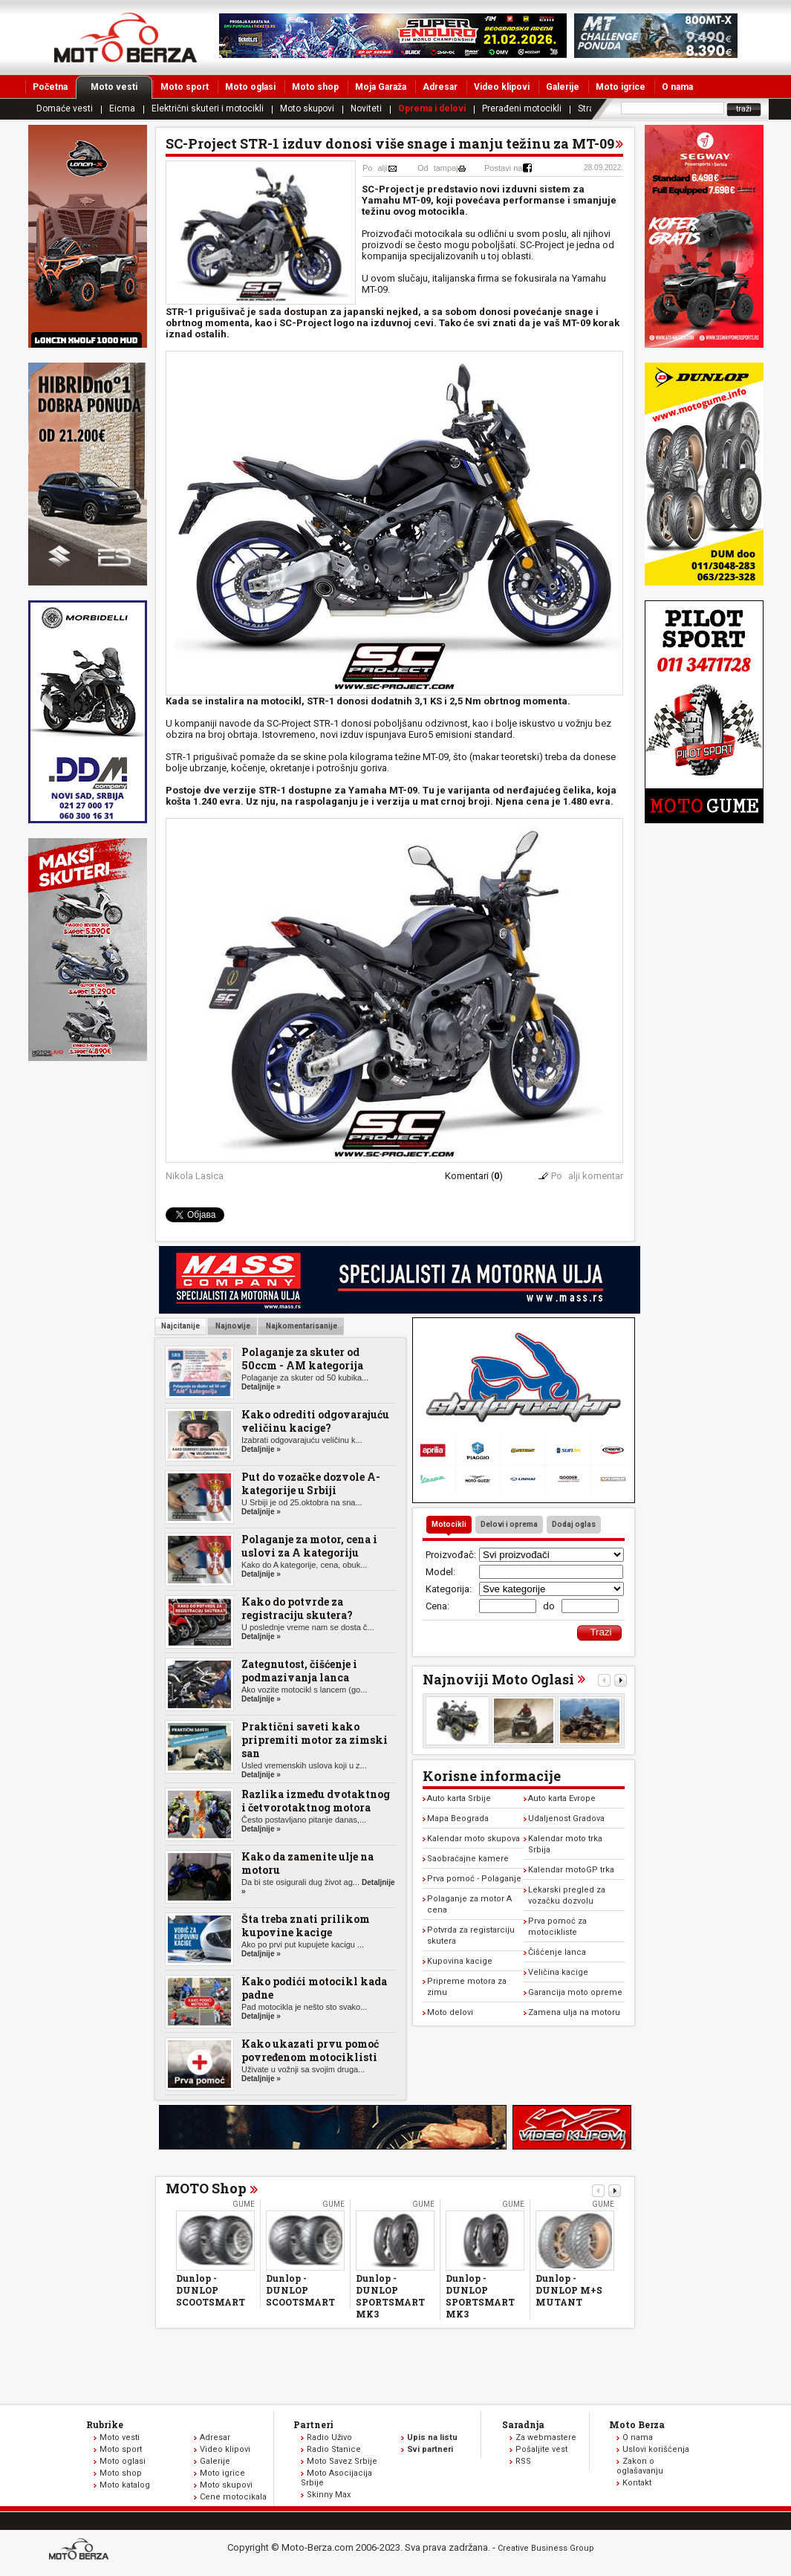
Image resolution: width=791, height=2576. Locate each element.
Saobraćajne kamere (468, 1858)
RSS (523, 2461)
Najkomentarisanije (301, 1326)
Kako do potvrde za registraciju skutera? (297, 1608)
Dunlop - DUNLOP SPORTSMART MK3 (390, 2296)
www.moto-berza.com (81, 2550)
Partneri (313, 2424)
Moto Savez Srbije (342, 2461)
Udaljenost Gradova (566, 1818)
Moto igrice (620, 87)
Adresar (440, 87)
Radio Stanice (334, 2449)
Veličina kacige (558, 1972)
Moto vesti (121, 87)
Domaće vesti (64, 108)
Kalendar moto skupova (473, 1838)
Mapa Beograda (458, 1818)
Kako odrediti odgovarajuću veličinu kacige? (315, 1421)
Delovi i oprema (509, 1524)
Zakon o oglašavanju (639, 2466)
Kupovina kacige (459, 1961)
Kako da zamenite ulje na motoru (307, 1863)
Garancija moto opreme (575, 1992)
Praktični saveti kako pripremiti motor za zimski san (314, 1739)
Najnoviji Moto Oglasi (498, 1679)
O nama (677, 87)
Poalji (375, 167)
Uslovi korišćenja (655, 2449)
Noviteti (366, 108)
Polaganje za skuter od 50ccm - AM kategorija (302, 1358)
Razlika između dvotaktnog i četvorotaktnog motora (315, 1800)
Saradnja (523, 2424)
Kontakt (636, 2483)
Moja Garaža (380, 87)
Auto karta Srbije (459, 1798)
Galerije (562, 87)
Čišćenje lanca (557, 1952)
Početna (50, 87)
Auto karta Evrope (562, 1798)
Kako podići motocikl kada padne (314, 1988)
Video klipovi (502, 87)
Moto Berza (637, 2424)
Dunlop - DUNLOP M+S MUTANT (569, 2290)
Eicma (122, 108)
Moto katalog (125, 2485)
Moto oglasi (250, 87)
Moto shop (315, 87)
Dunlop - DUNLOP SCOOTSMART (210, 2290)
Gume (243, 2204)
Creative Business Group (546, 2548)
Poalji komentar (587, 1175)
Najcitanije (180, 1326)
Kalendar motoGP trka (571, 1870)
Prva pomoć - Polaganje (474, 1879)
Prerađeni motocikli (521, 108)
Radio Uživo (329, 2437)
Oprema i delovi (432, 108)
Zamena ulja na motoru (574, 2012)
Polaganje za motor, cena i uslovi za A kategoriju (309, 1546)
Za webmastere (545, 2437)
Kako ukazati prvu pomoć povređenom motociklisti (310, 2050)
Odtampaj (437, 167)
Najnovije (232, 1326)
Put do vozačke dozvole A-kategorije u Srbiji (310, 1483)
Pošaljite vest (541, 2449)
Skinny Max (329, 2494)
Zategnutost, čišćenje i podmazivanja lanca (299, 1670)
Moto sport (184, 87)
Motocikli (449, 1524)
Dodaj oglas (574, 1524)
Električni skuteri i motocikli (208, 108)
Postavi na (503, 167)
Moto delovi (450, 2012)
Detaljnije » (261, 1387)
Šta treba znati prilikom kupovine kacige (305, 1925)
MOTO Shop (206, 2188)
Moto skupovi (307, 108)
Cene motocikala (233, 2497)
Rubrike (104, 2424)
